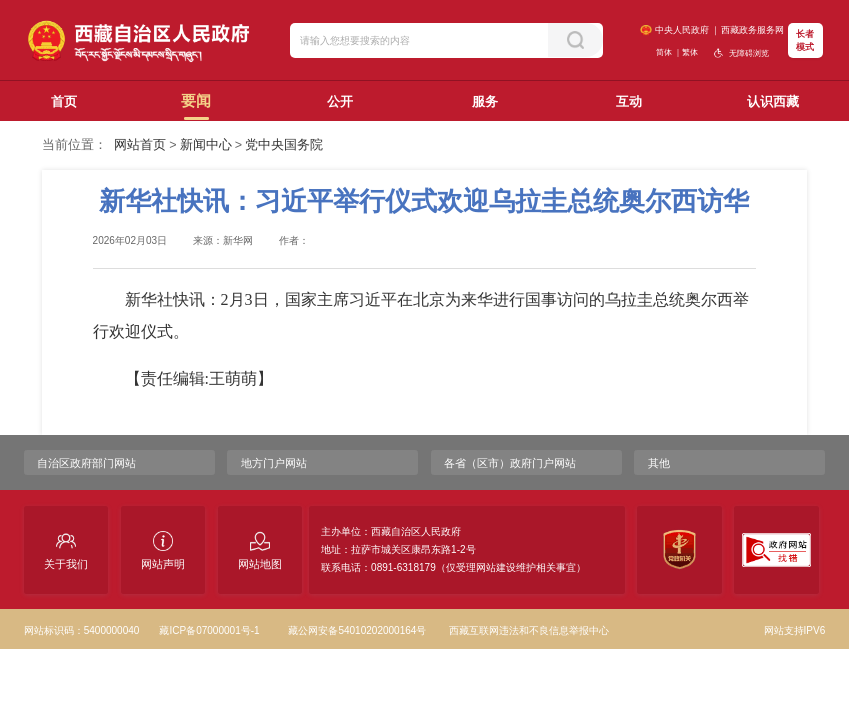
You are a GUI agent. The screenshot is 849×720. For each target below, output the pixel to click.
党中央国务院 (284, 145)
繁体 (690, 52)
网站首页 (140, 145)
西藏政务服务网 (752, 30)
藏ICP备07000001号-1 (209, 630)
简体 (664, 52)
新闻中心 (206, 145)
